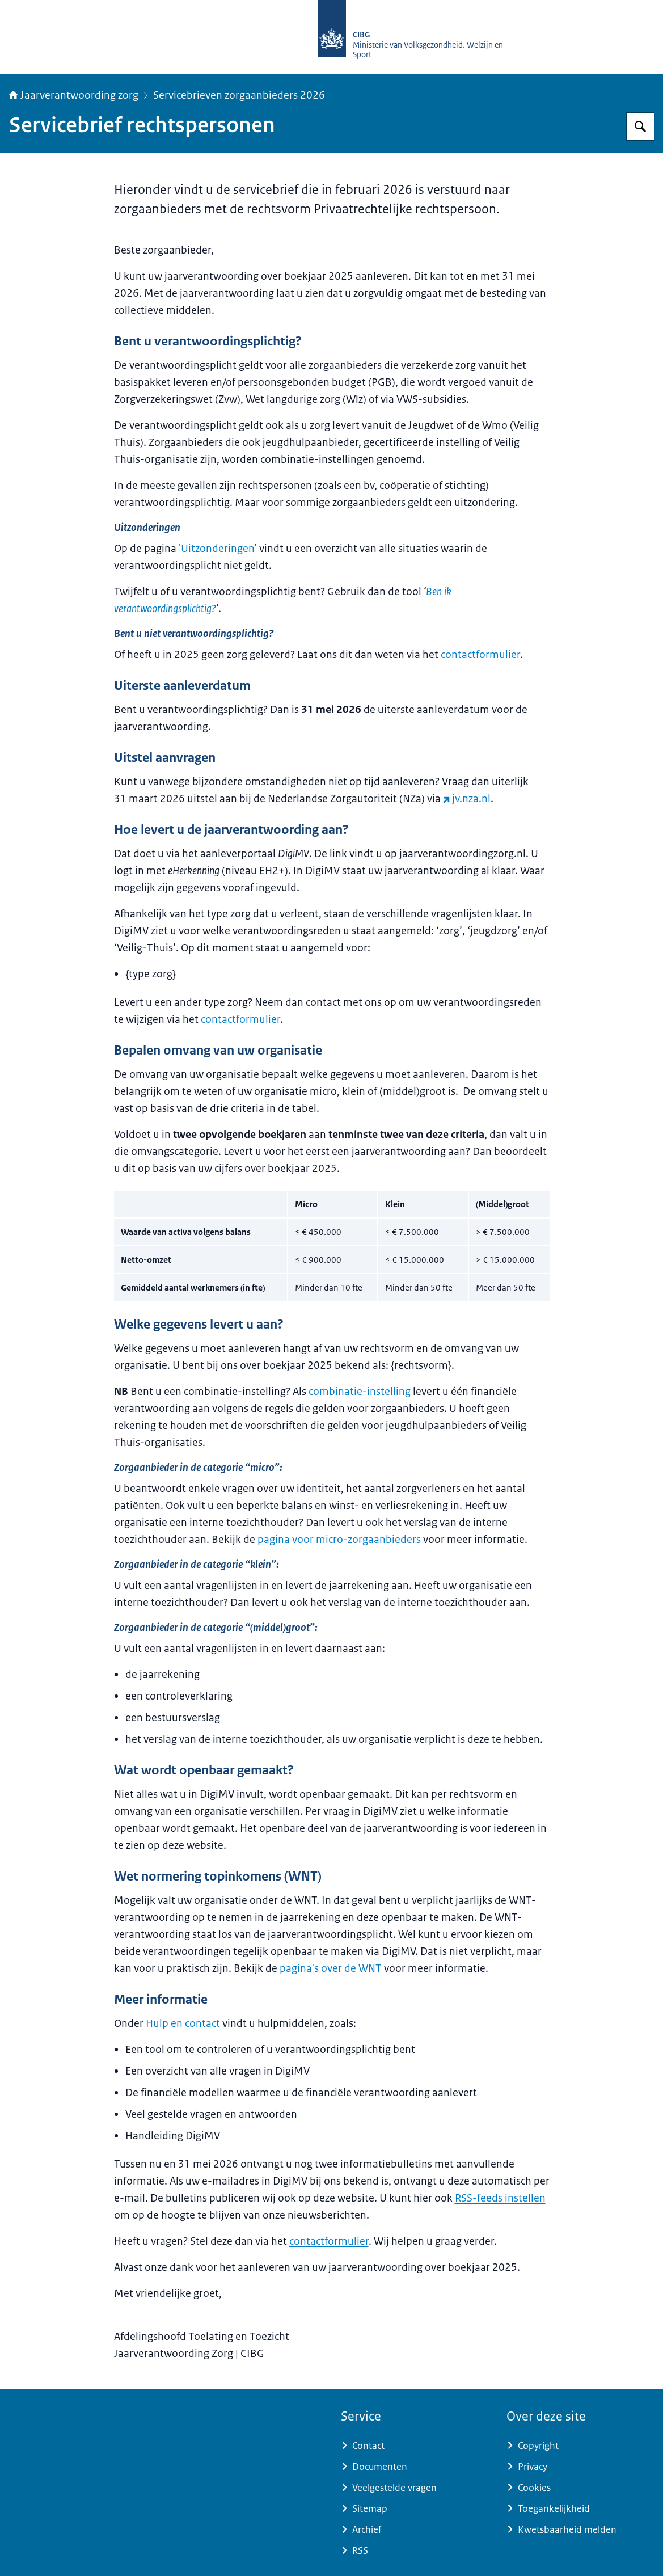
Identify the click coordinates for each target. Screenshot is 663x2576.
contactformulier (480, 654)
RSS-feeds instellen (500, 2198)
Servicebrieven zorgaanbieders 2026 (239, 95)
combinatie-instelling (360, 1391)
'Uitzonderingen (217, 548)
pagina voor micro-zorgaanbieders (339, 1539)
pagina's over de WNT (331, 1968)
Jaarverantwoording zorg (73, 95)
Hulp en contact (183, 2023)
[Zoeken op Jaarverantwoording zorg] (640, 126)
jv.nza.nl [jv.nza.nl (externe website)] (467, 799)
